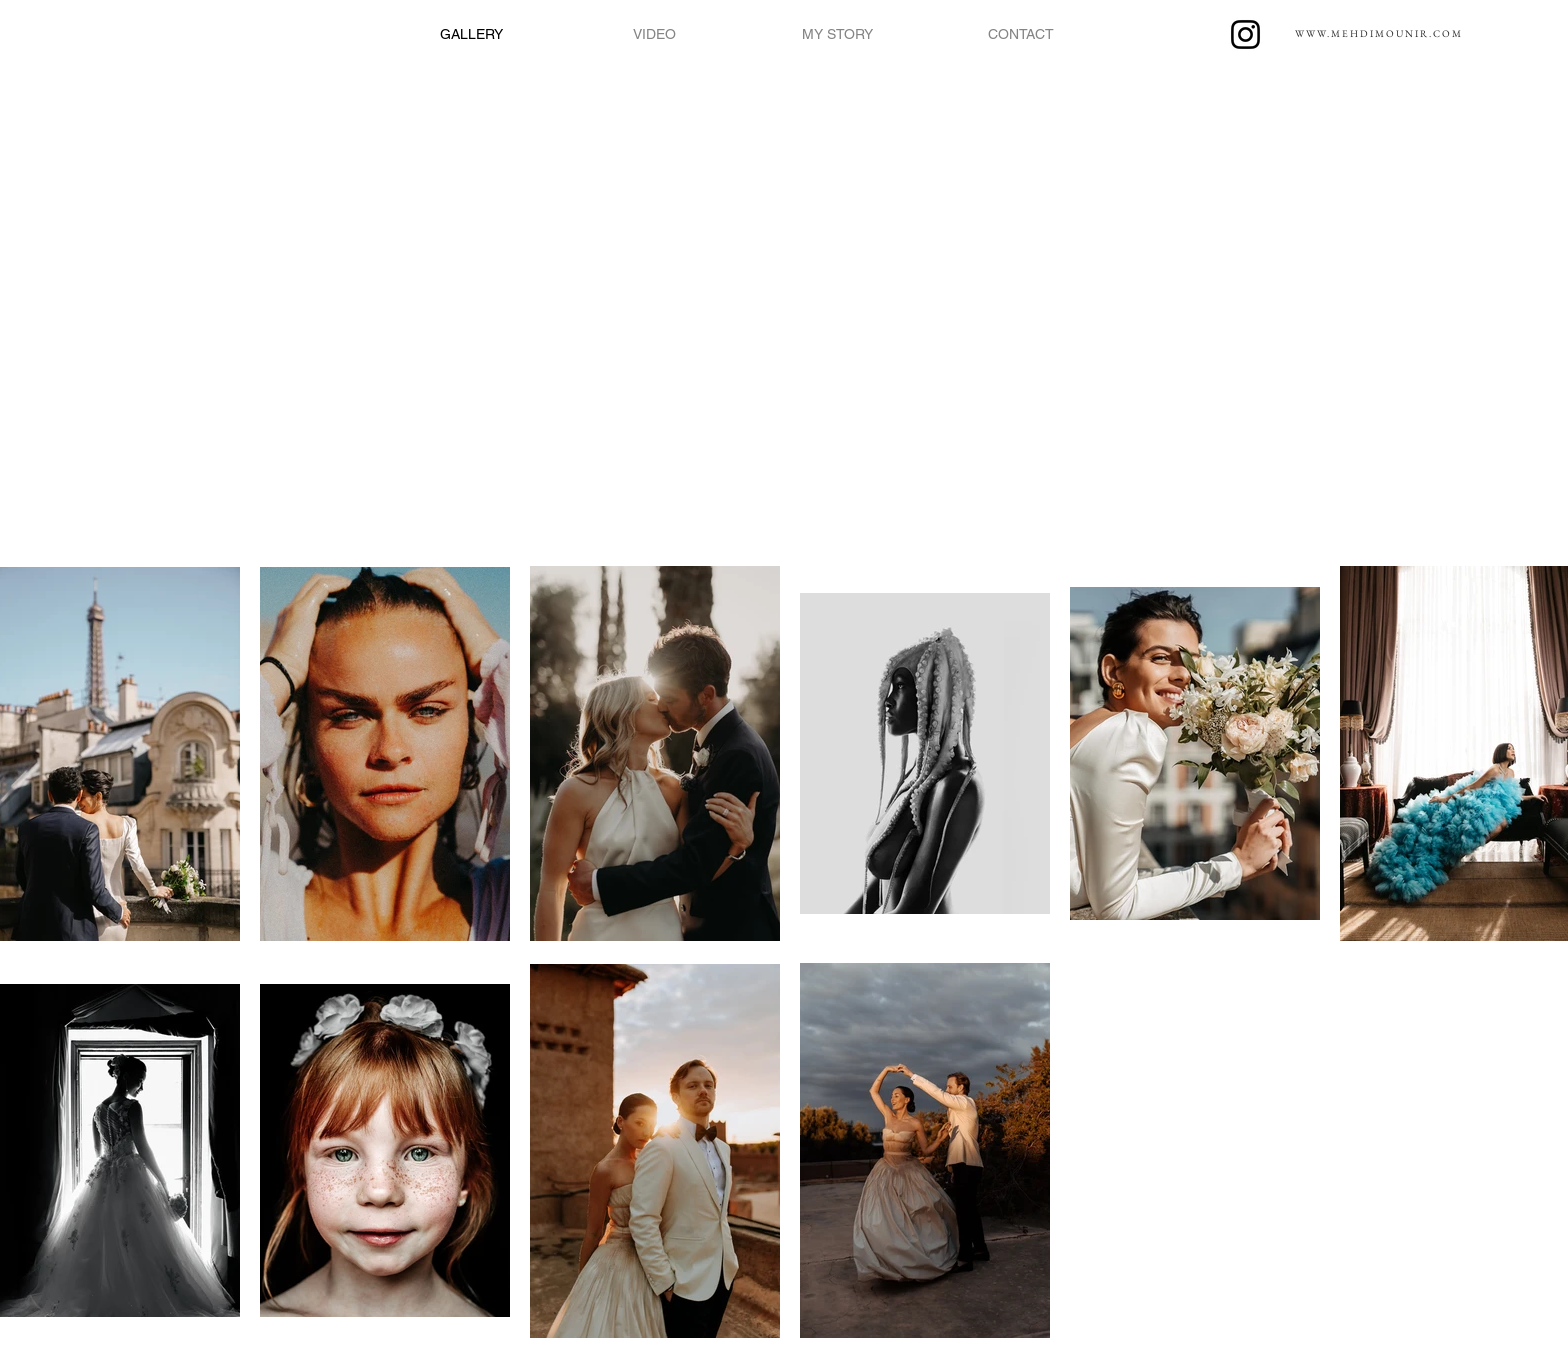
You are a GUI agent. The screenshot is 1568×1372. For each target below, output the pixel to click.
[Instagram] (1245, 34)
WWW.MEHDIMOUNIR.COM (1379, 33)
